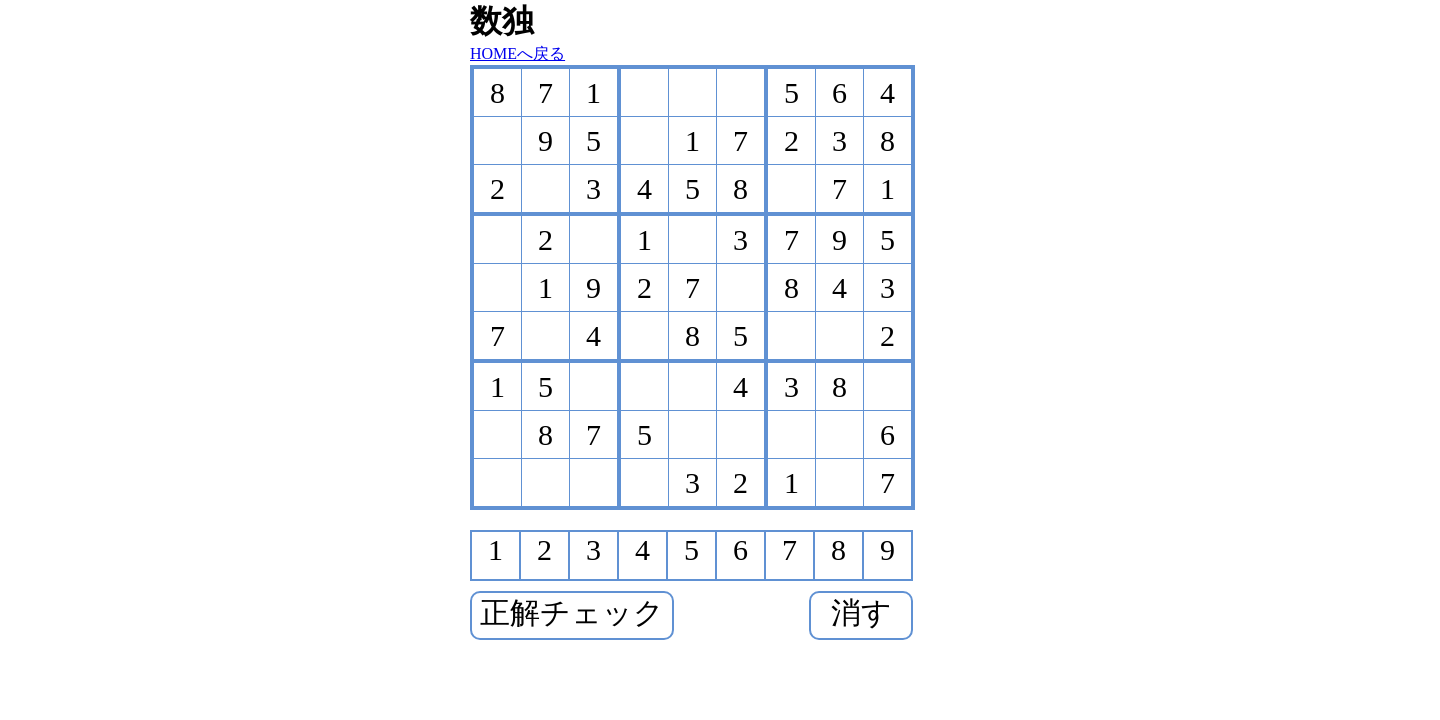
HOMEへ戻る (517, 53)
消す (861, 612)
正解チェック (572, 612)
